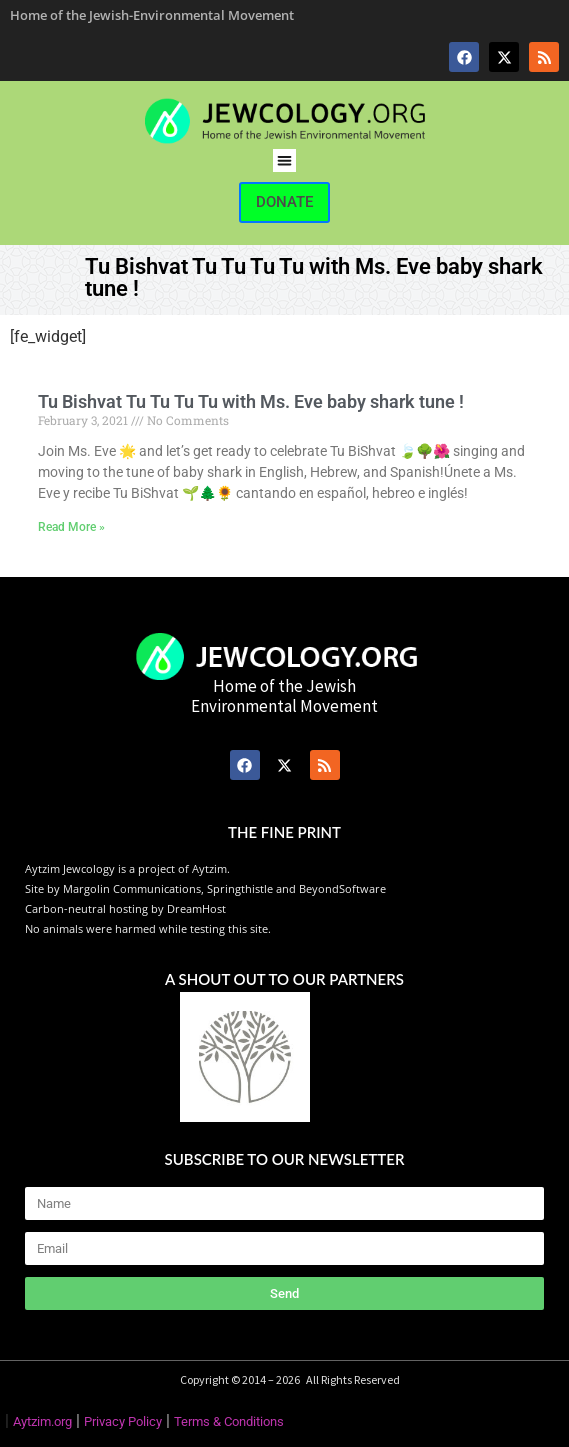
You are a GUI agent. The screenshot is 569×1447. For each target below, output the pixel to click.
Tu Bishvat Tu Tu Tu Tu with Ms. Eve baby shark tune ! (251, 401)
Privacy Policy (123, 1421)
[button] (284, 160)
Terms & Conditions (229, 1421)
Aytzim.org (42, 1421)
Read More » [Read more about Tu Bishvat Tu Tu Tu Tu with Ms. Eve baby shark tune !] (71, 527)
